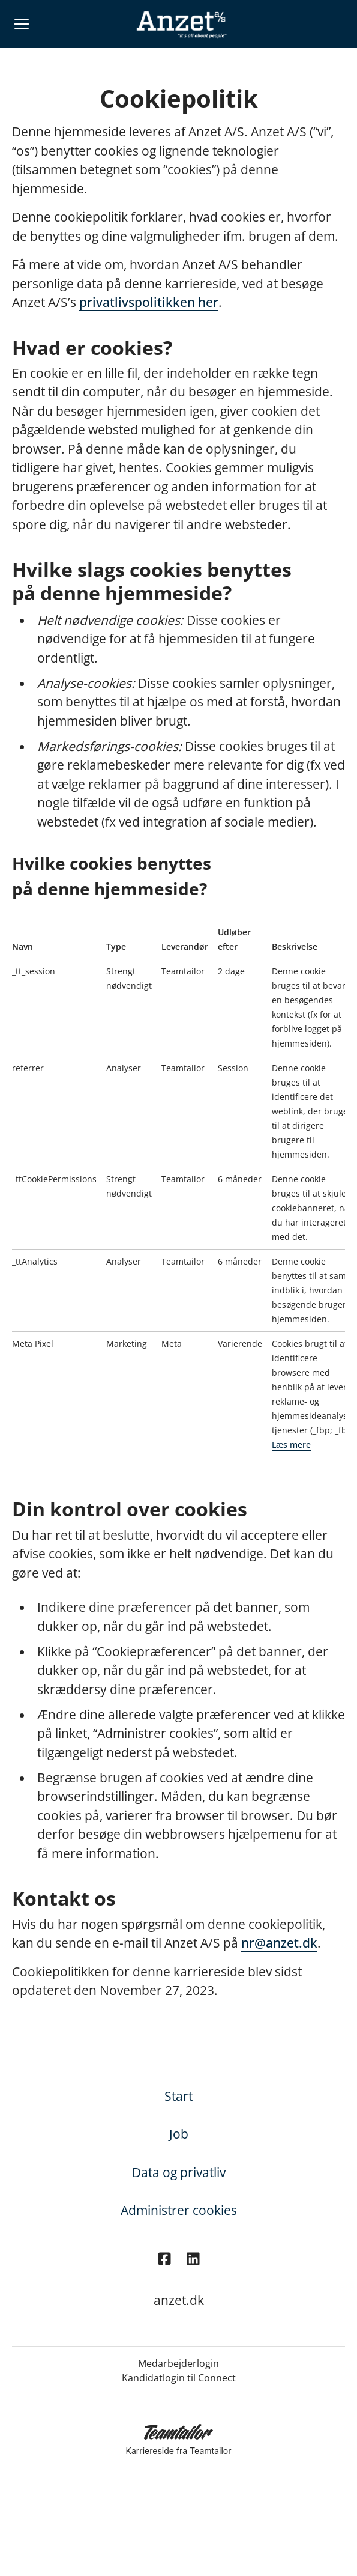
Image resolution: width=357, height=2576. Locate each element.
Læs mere (291, 1444)
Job (178, 2133)
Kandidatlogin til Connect (179, 2377)
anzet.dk (179, 2300)
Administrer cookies (179, 2210)
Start (178, 2096)
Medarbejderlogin (178, 2363)
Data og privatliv (179, 2172)
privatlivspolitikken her (148, 302)
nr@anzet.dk (279, 1942)
